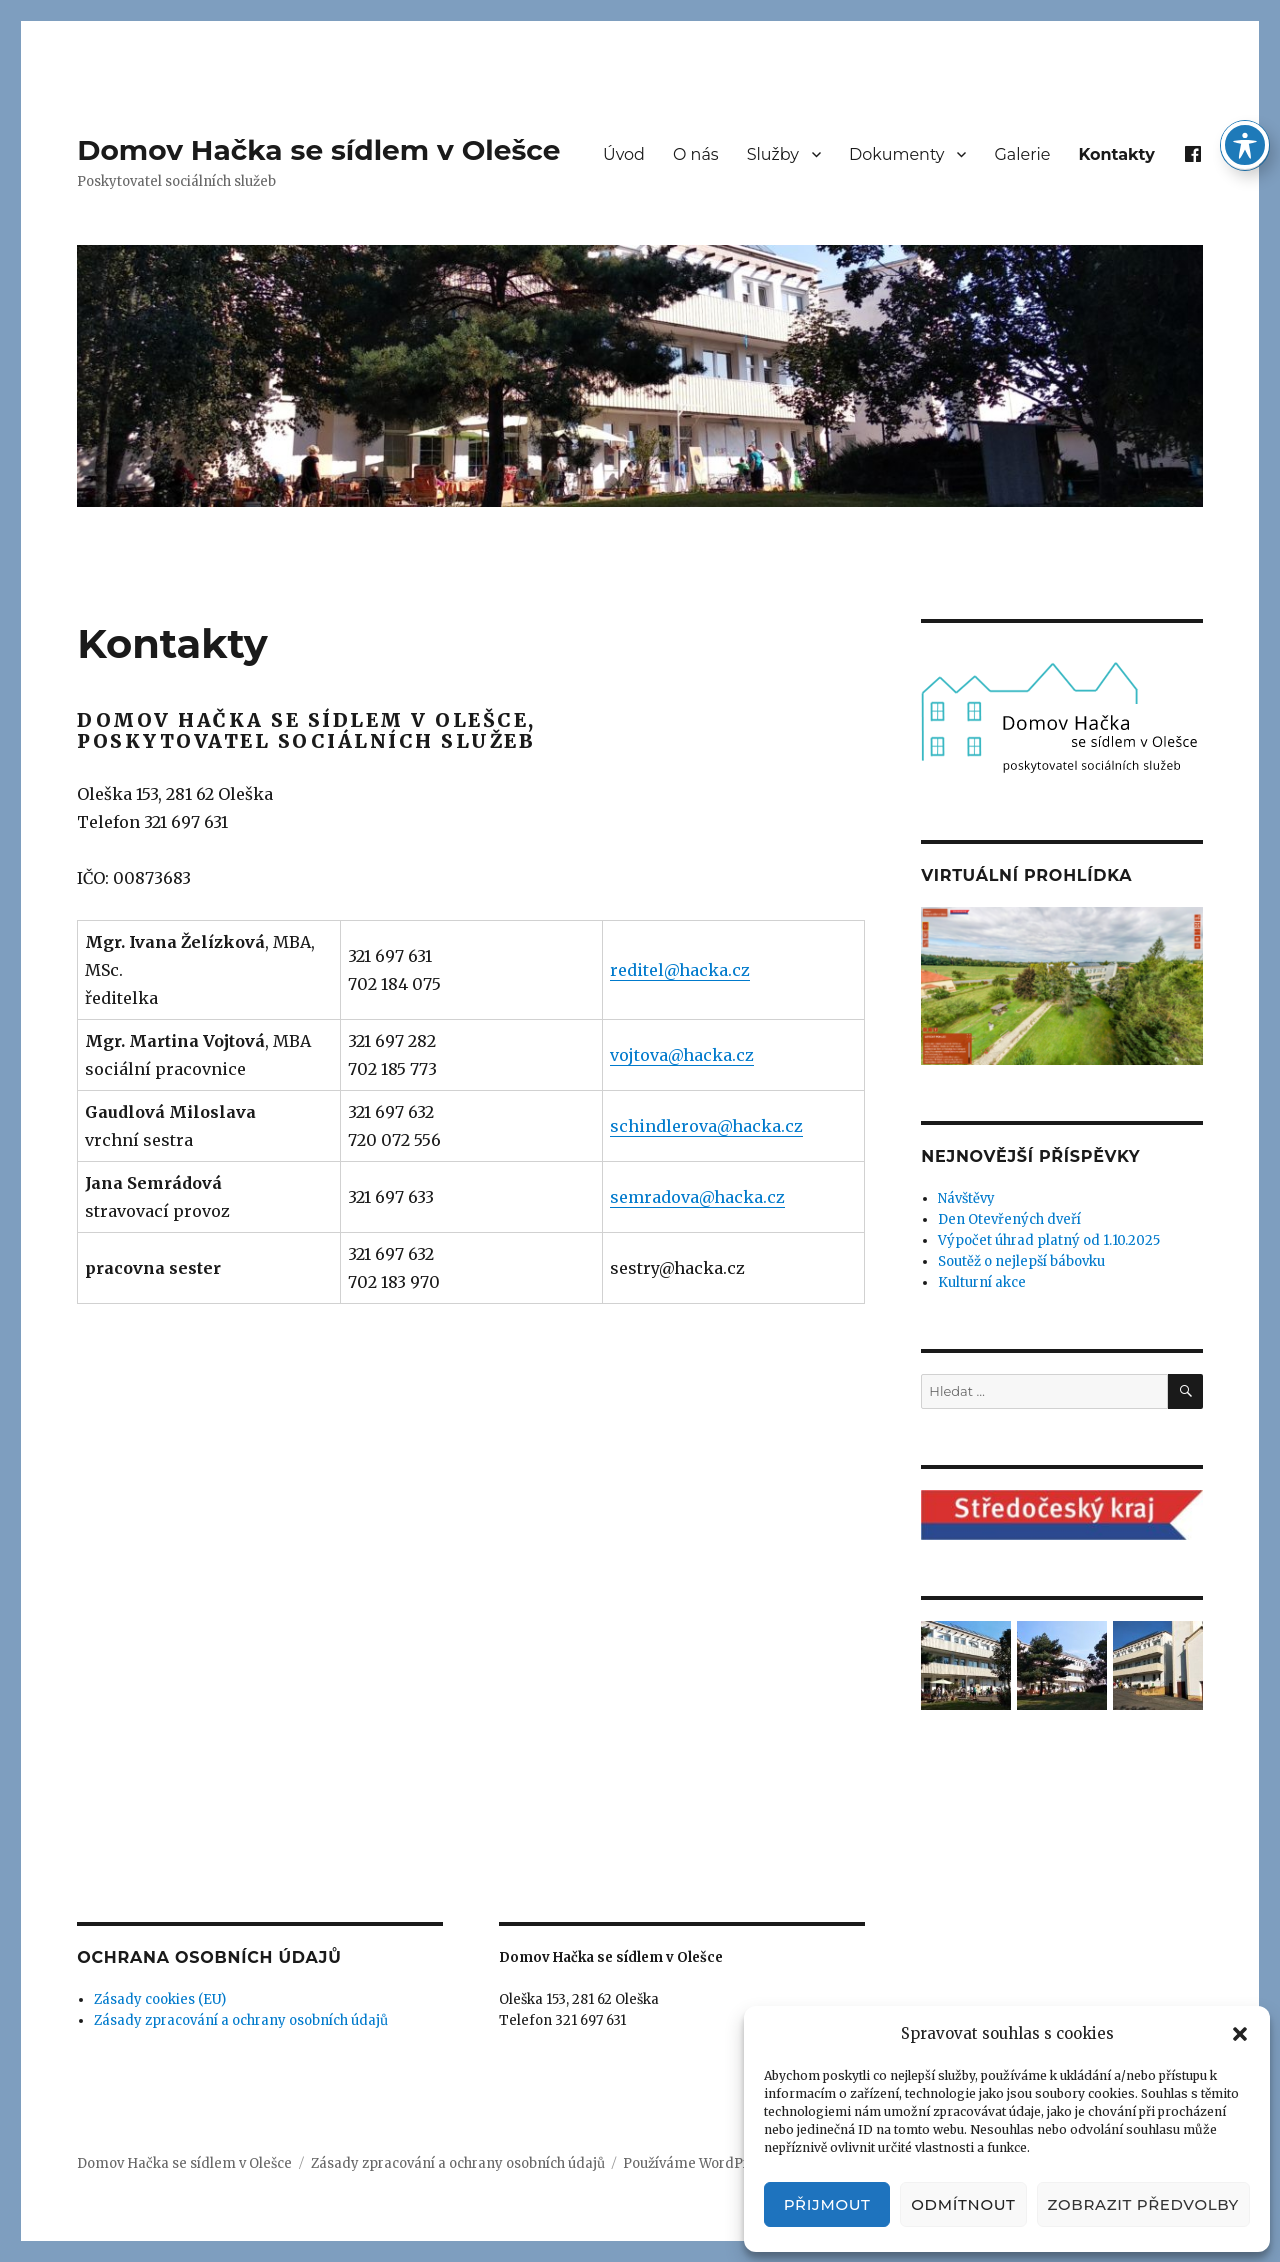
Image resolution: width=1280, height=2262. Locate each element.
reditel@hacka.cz (680, 970)
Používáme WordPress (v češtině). (733, 2163)
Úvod (624, 154)
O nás (696, 154)
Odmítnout (963, 2204)
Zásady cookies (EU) (160, 1999)
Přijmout (827, 2204)
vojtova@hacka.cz (682, 1055)
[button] (1240, 2034)
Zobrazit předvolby (1143, 2204)
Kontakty (1117, 154)
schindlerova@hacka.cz (706, 1126)
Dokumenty (896, 154)
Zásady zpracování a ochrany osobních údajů (241, 2020)
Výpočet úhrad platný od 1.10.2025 (1049, 1240)
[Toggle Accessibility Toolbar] (1245, 145)
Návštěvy (966, 1198)
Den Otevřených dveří (1009, 1219)
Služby (773, 154)
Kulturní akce (982, 1282)
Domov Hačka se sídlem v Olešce (318, 150)
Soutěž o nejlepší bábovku (1021, 1261)
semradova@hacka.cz (697, 1197)
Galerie (1022, 154)
